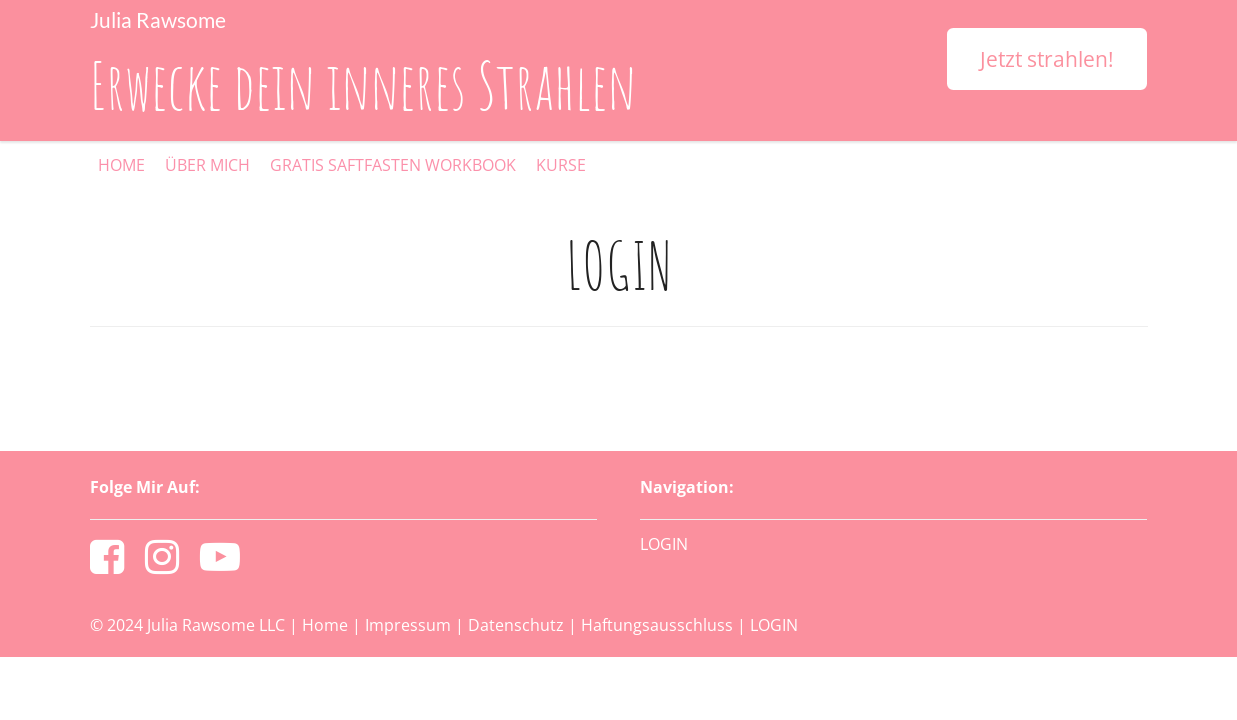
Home (325, 625)
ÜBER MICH (207, 165)
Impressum (408, 625)
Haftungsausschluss (657, 625)
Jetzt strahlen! (1047, 59)
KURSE (561, 165)
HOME (121, 165)
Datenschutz (516, 625)
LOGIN (664, 544)
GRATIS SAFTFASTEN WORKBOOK (393, 165)
